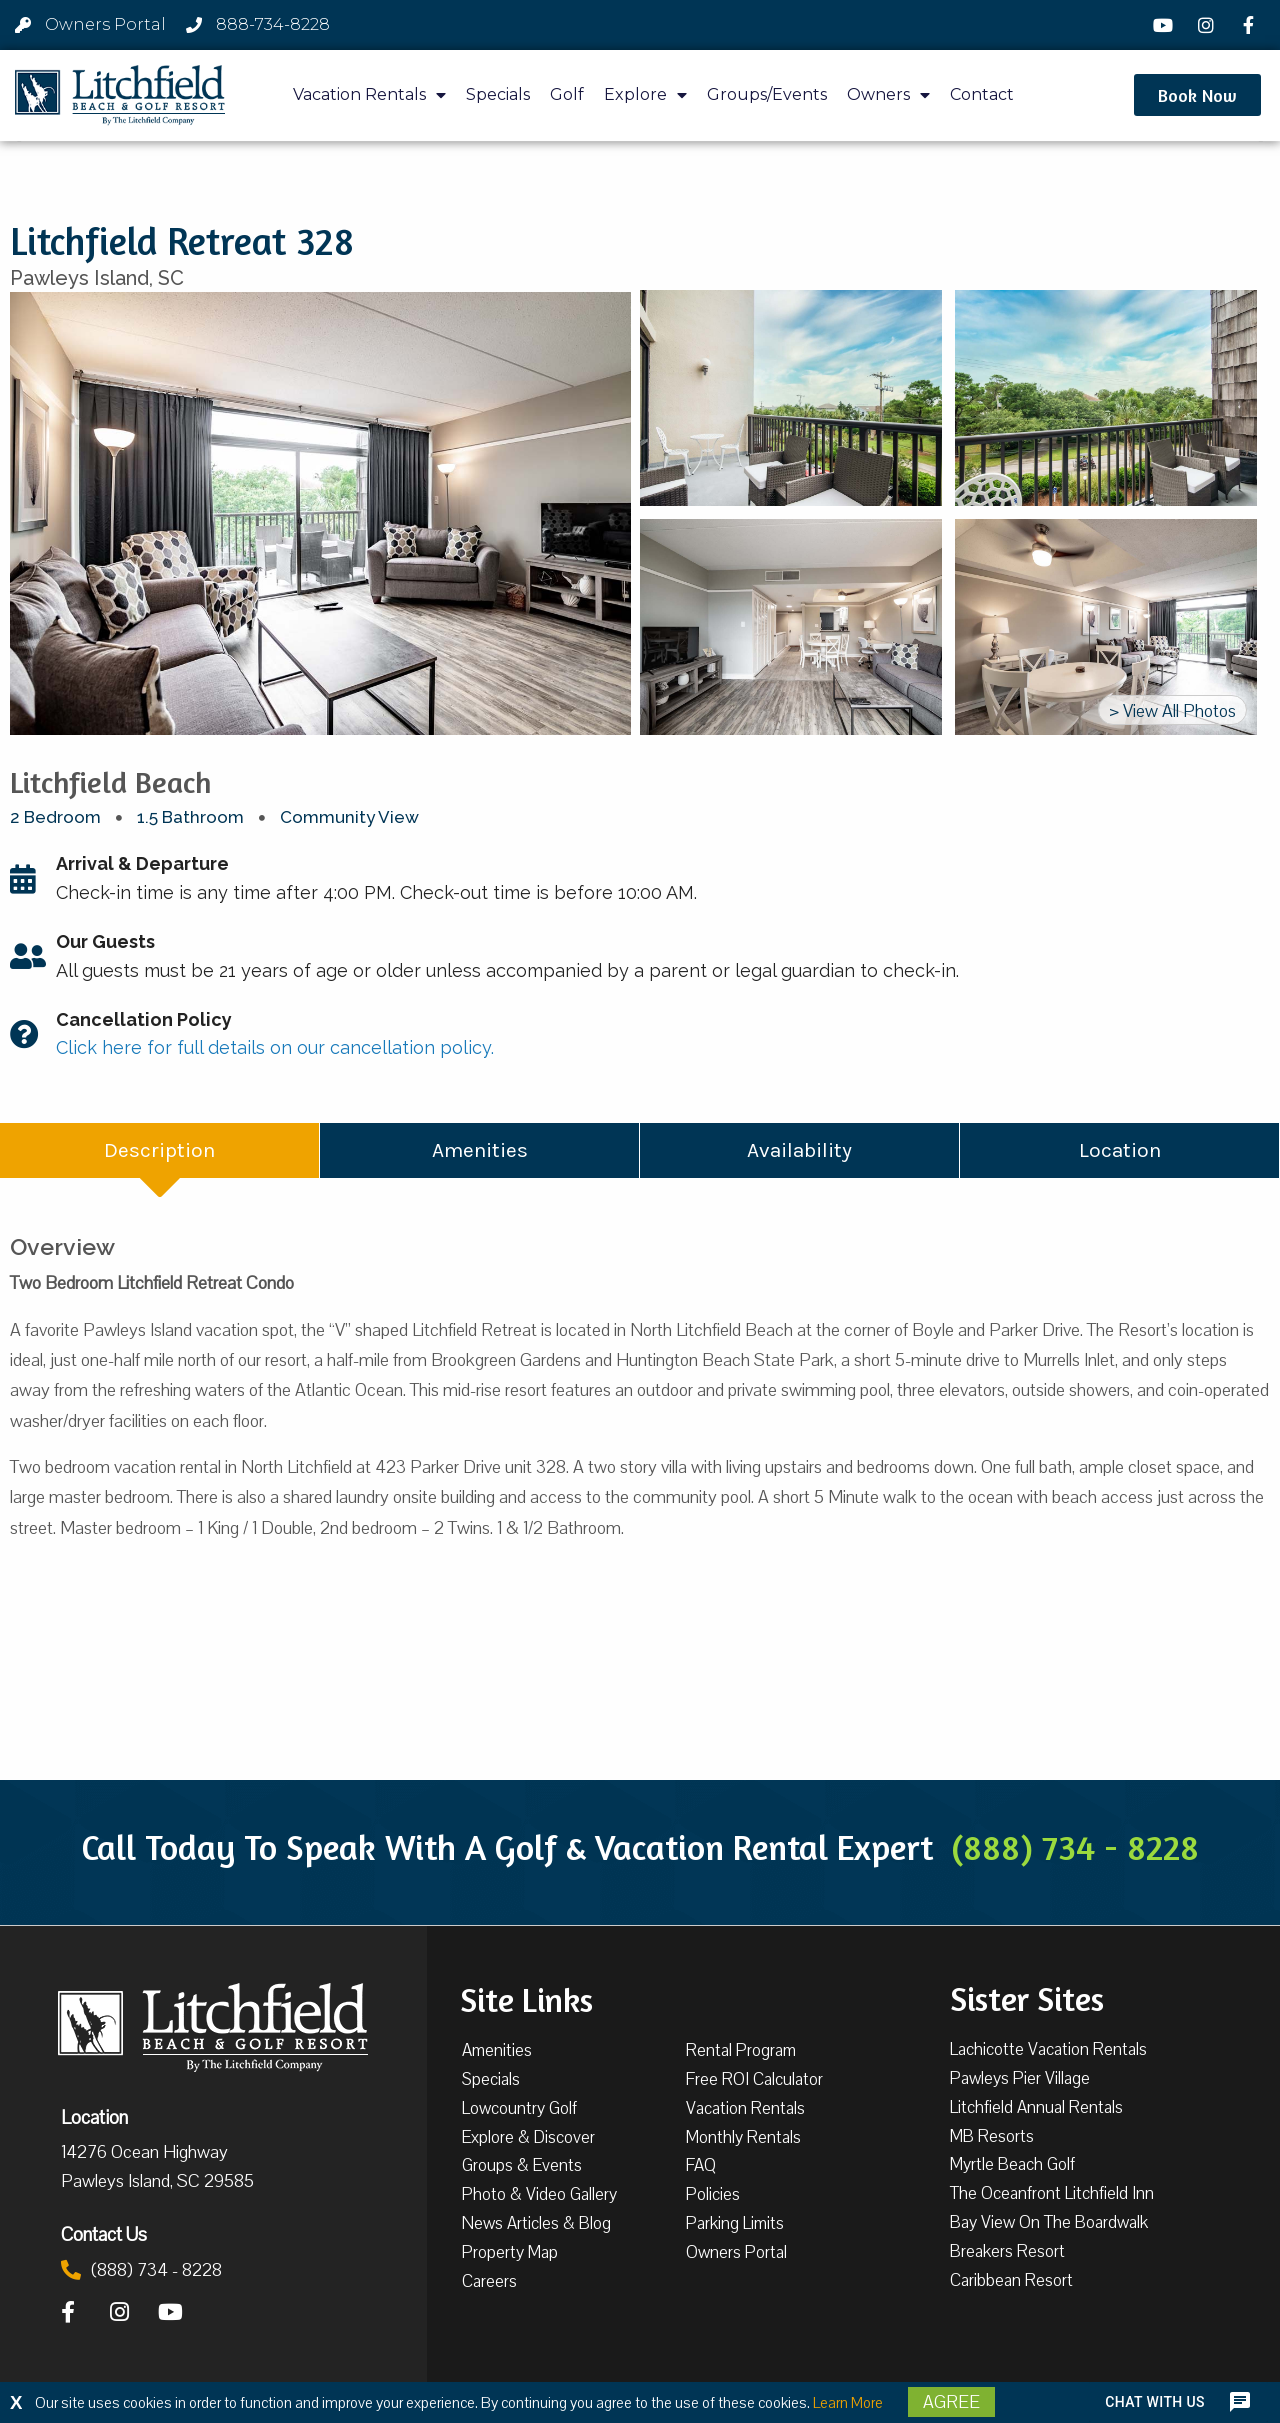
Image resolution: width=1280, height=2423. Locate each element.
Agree (951, 2402)
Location (94, 2117)
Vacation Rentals (369, 95)
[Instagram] (1209, 25)
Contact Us (104, 2234)
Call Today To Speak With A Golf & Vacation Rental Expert (640, 1847)
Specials (498, 94)
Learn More (848, 2403)
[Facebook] (1251, 25)
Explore (645, 95)
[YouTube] (1166, 25)
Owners (888, 95)
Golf (567, 94)
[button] (1197, 95)
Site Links (526, 1998)
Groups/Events (767, 94)
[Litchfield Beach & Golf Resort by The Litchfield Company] (120, 95)
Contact (982, 94)
